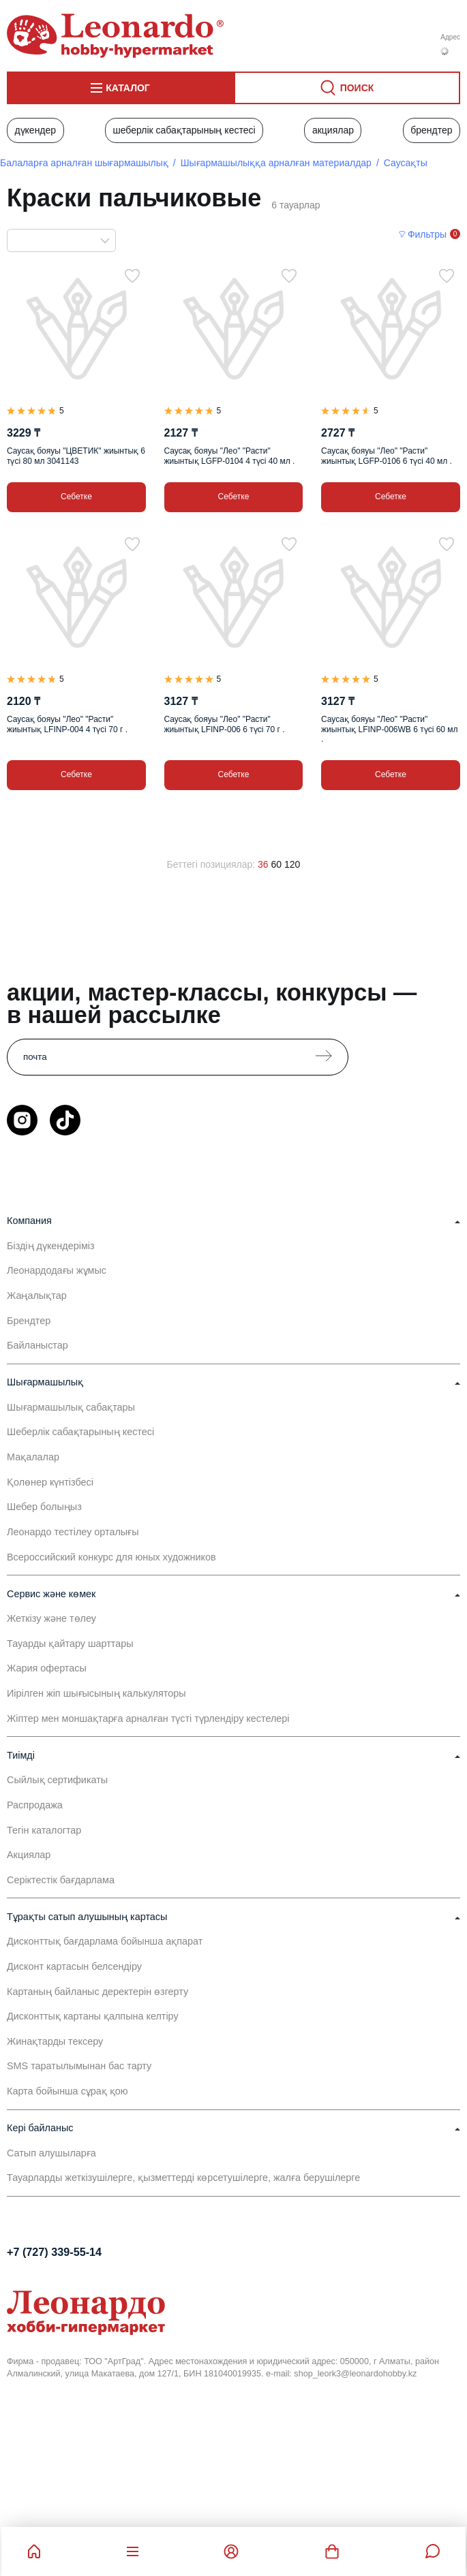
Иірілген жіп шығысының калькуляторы (96, 1693)
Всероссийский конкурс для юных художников (111, 1557)
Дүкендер (35, 130)
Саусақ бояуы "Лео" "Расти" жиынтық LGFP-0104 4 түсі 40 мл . (229, 455)
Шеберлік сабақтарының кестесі (183, 130)
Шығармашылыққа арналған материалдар (276, 162)
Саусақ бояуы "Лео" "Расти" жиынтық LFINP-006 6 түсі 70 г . (224, 724)
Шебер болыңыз (44, 1506)
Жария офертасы (47, 1668)
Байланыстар (37, 1345)
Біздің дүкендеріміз (51, 1245)
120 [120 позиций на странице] (292, 864)
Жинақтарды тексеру (55, 2041)
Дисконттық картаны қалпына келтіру (93, 2016)
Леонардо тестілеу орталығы (73, 1531)
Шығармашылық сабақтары (71, 1407)
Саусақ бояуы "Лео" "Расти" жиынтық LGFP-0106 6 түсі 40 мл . (386, 455)
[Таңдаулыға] (132, 276)
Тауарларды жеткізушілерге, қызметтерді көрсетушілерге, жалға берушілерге (183, 2177)
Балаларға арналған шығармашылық (84, 162)
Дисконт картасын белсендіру (74, 1966)
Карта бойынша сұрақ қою (67, 2091)
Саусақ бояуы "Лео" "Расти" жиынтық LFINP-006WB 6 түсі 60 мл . (389, 729)
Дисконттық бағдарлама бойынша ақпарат (104, 1941)
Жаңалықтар (37, 1295)
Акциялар (333, 130)
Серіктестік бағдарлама (61, 1879)
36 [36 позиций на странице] (263, 864)
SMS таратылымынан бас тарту (79, 2065)
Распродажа (35, 1805)
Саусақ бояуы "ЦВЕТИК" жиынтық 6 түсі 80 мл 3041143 (76, 455)
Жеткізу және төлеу (51, 1618)
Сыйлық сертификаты (57, 1779)
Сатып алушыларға (51, 2153)
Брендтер (431, 130)
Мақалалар (33, 1456)
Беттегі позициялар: (211, 864)
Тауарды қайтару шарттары (70, 1643)
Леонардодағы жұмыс (56, 1270)
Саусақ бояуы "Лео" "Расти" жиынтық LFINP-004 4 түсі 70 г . (67, 724)
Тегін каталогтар (44, 1830)
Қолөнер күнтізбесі (50, 1482)
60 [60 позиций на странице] (276, 864)
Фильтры (427, 234)
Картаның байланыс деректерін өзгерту (97, 1991)
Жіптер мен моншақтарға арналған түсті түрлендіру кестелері (148, 1718)
